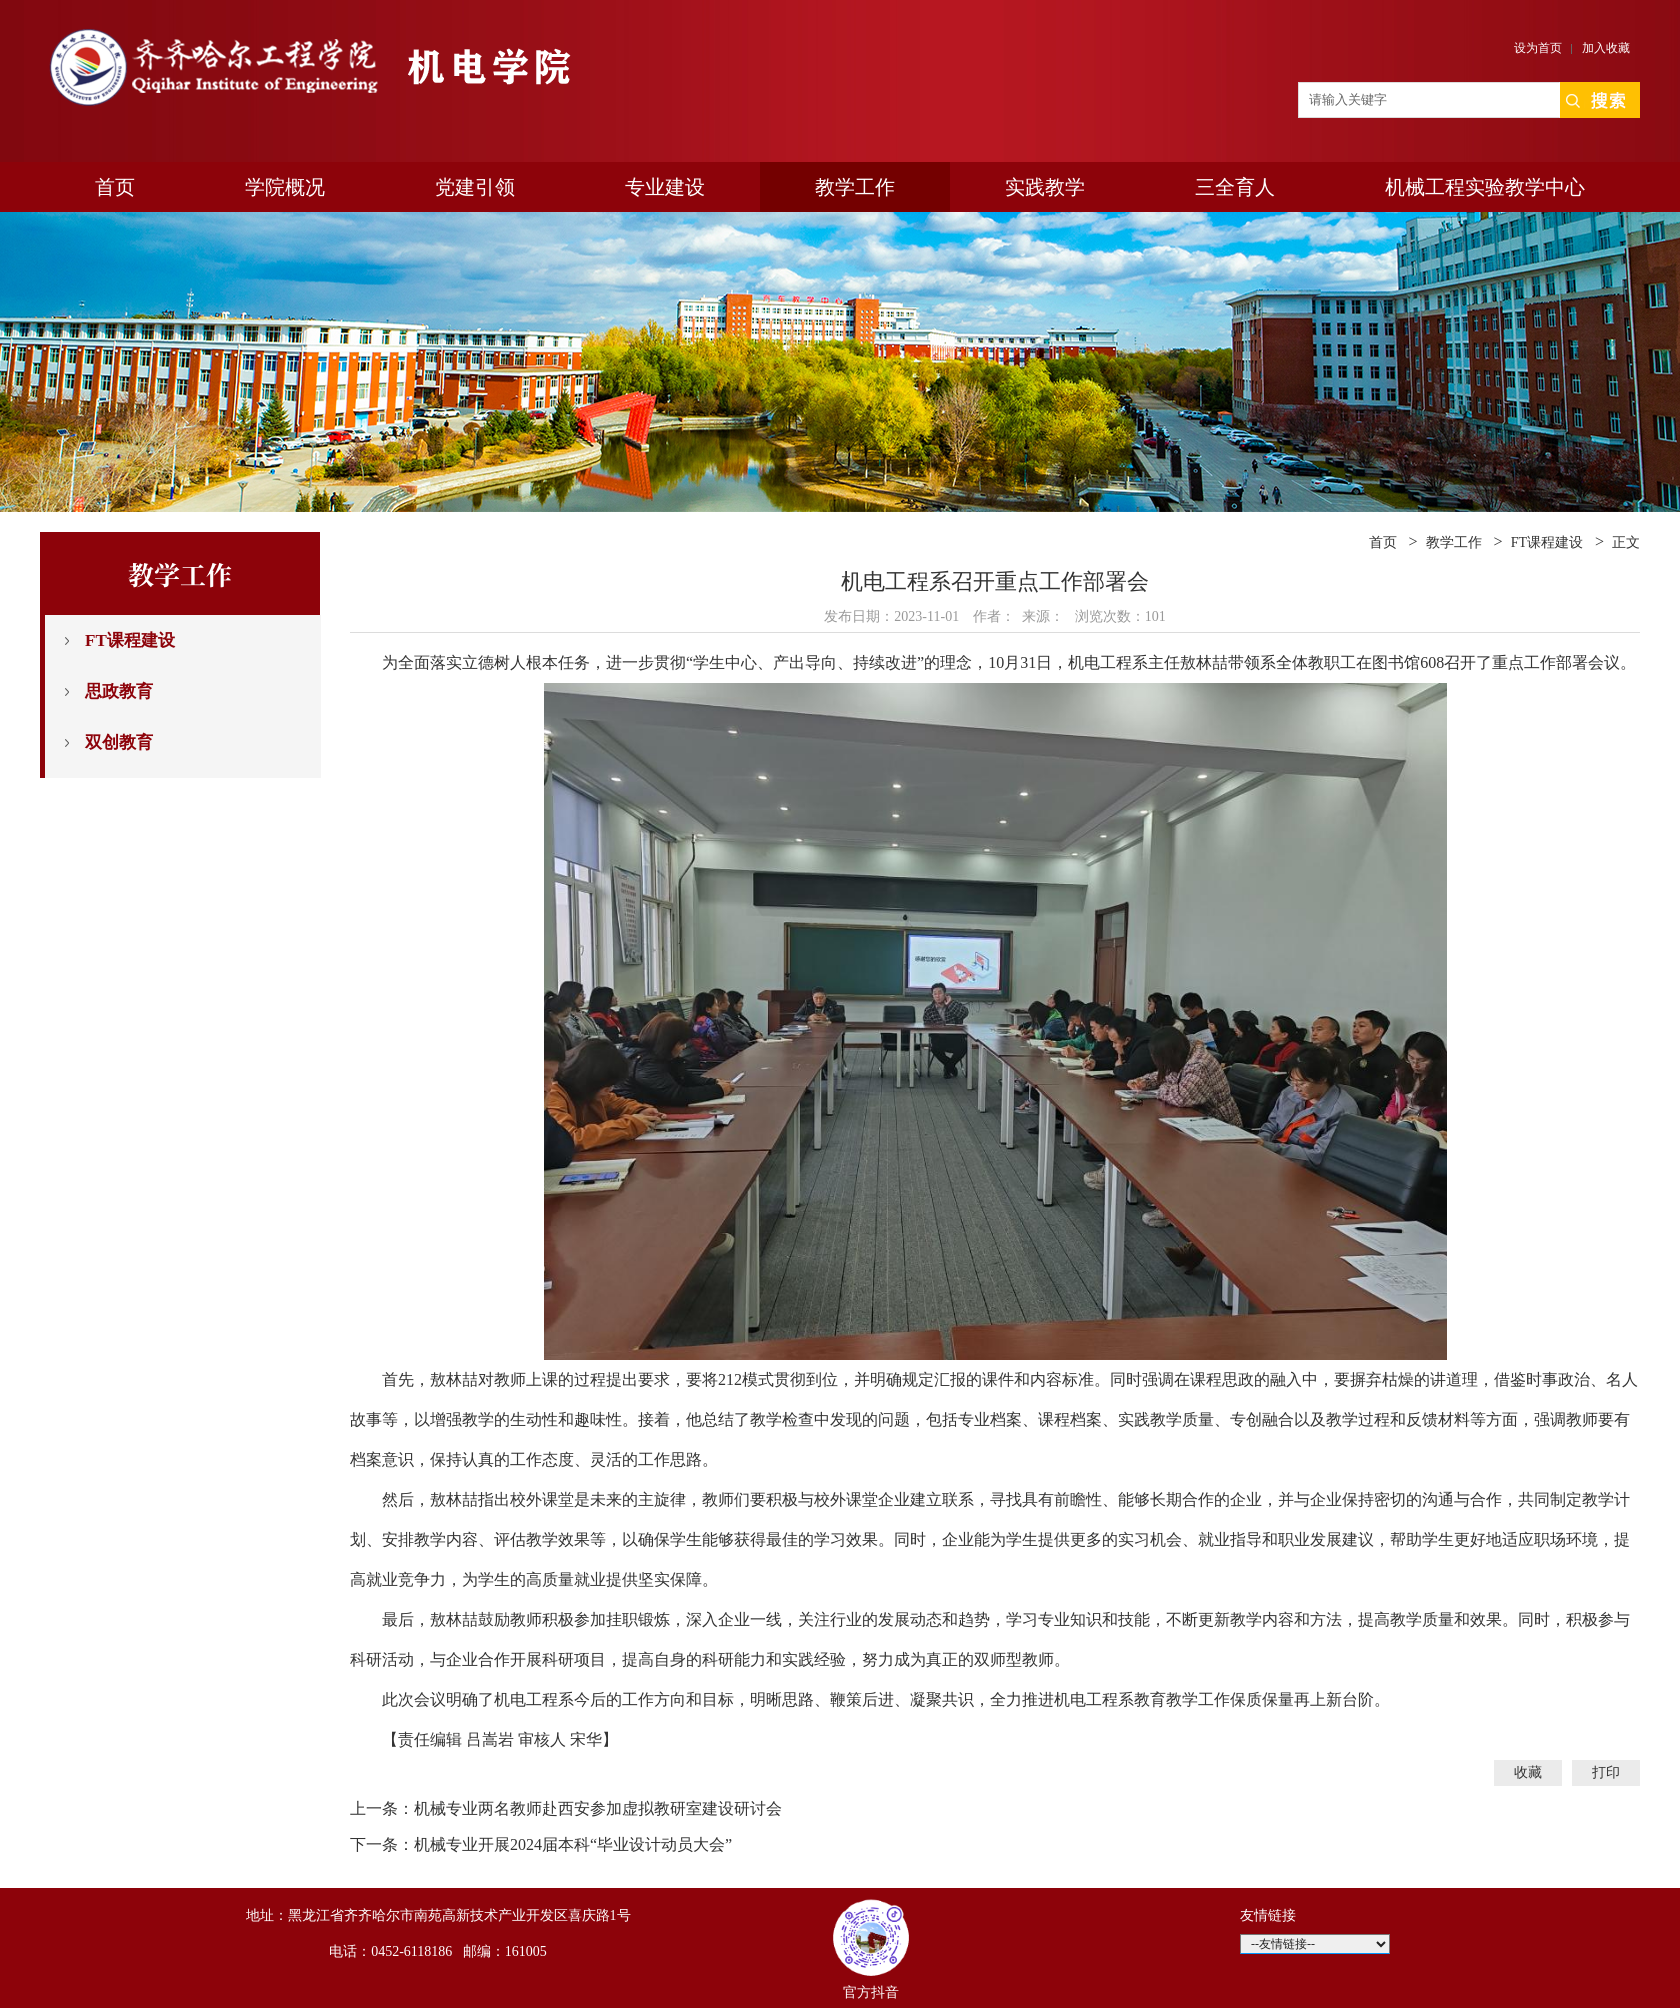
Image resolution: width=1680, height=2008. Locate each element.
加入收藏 (1606, 48)
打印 (1606, 1772)
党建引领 (475, 187)
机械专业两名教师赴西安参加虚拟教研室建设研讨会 (598, 1808)
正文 (1626, 542)
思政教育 (119, 691)
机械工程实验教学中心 (1485, 187)
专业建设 (665, 187)
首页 (115, 187)
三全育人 (1235, 187)
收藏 (1528, 1772)
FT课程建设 (130, 640)
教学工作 (855, 187)
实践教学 (1045, 187)
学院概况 (285, 187)
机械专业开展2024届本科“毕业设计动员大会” (573, 1844)
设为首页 (1538, 48)
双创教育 (119, 742)
